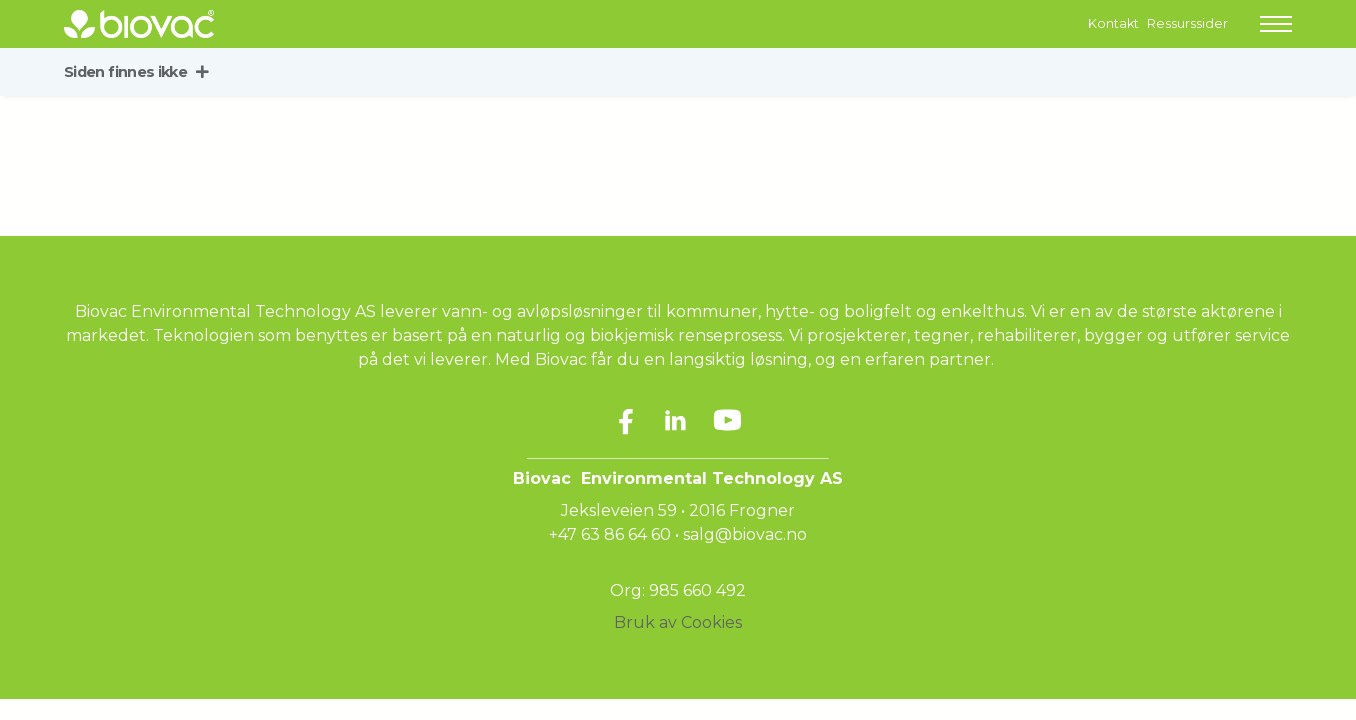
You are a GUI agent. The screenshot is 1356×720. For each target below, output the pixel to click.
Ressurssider (1187, 23)
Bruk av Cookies (678, 622)
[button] (1276, 24)
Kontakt (1113, 23)
